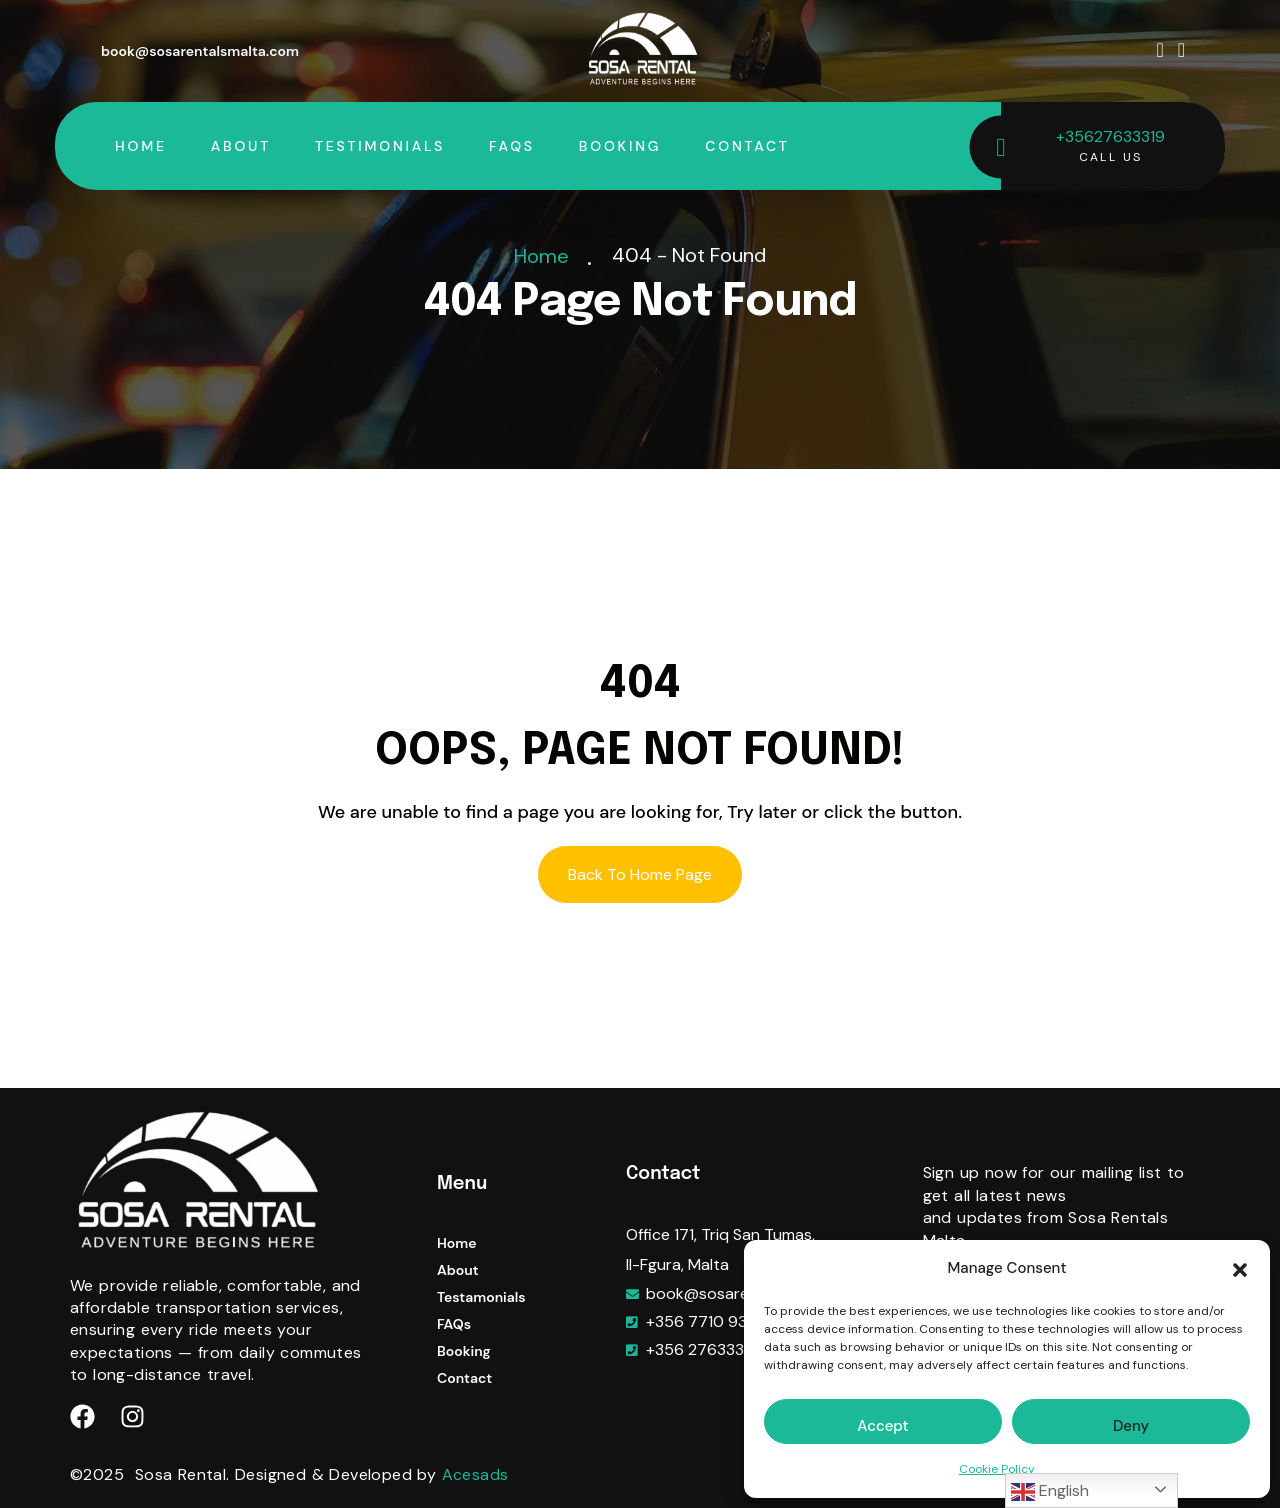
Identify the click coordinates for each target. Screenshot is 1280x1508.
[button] (1240, 1269)
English (1050, 1492)
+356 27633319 (702, 1349)
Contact (747, 146)
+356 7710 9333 (705, 1321)
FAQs (512, 146)
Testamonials (481, 1297)
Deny (1131, 1426)
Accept (882, 1426)
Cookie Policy (997, 1469)
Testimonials (380, 146)
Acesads (475, 1474)
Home (141, 146)
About (241, 146)
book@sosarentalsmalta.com (200, 51)
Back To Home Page (640, 874)
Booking (620, 146)
